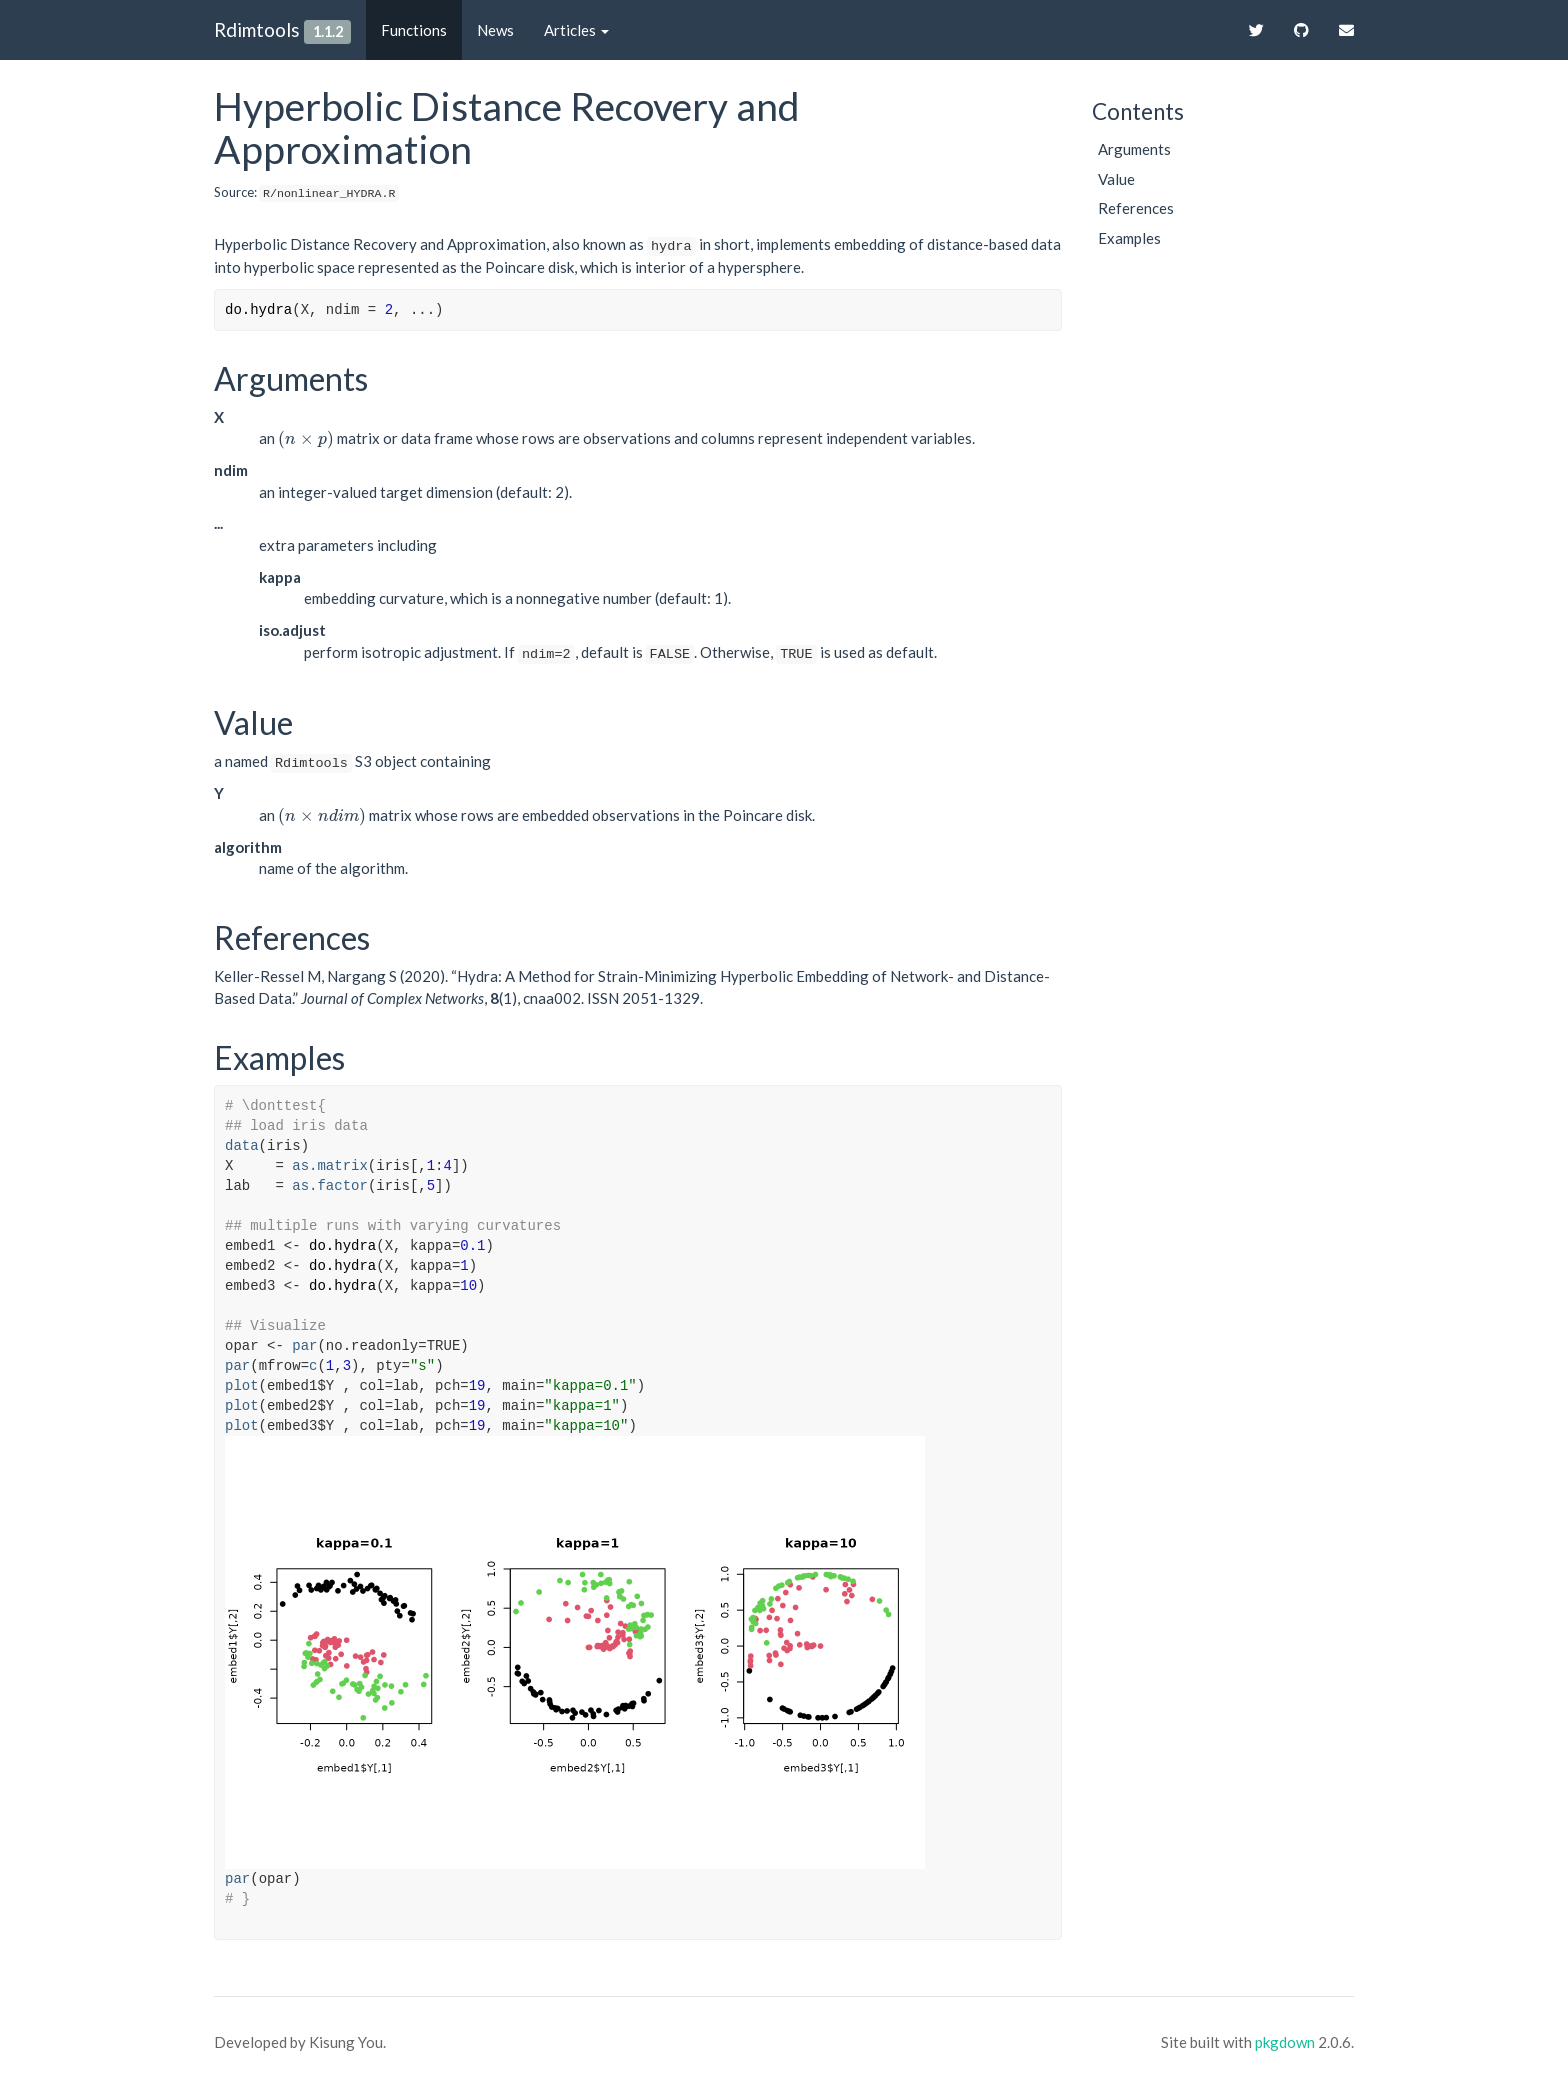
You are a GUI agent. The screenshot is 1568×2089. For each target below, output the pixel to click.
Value (1116, 179)
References (1136, 208)
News (495, 30)
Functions (414, 30)
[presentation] (306, 438)
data (242, 1146)
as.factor (330, 1186)
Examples (1129, 238)
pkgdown (1285, 2042)
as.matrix (330, 1166)
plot (242, 1386)
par (304, 1346)
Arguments (1134, 149)
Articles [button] (576, 30)
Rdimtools (257, 29)
